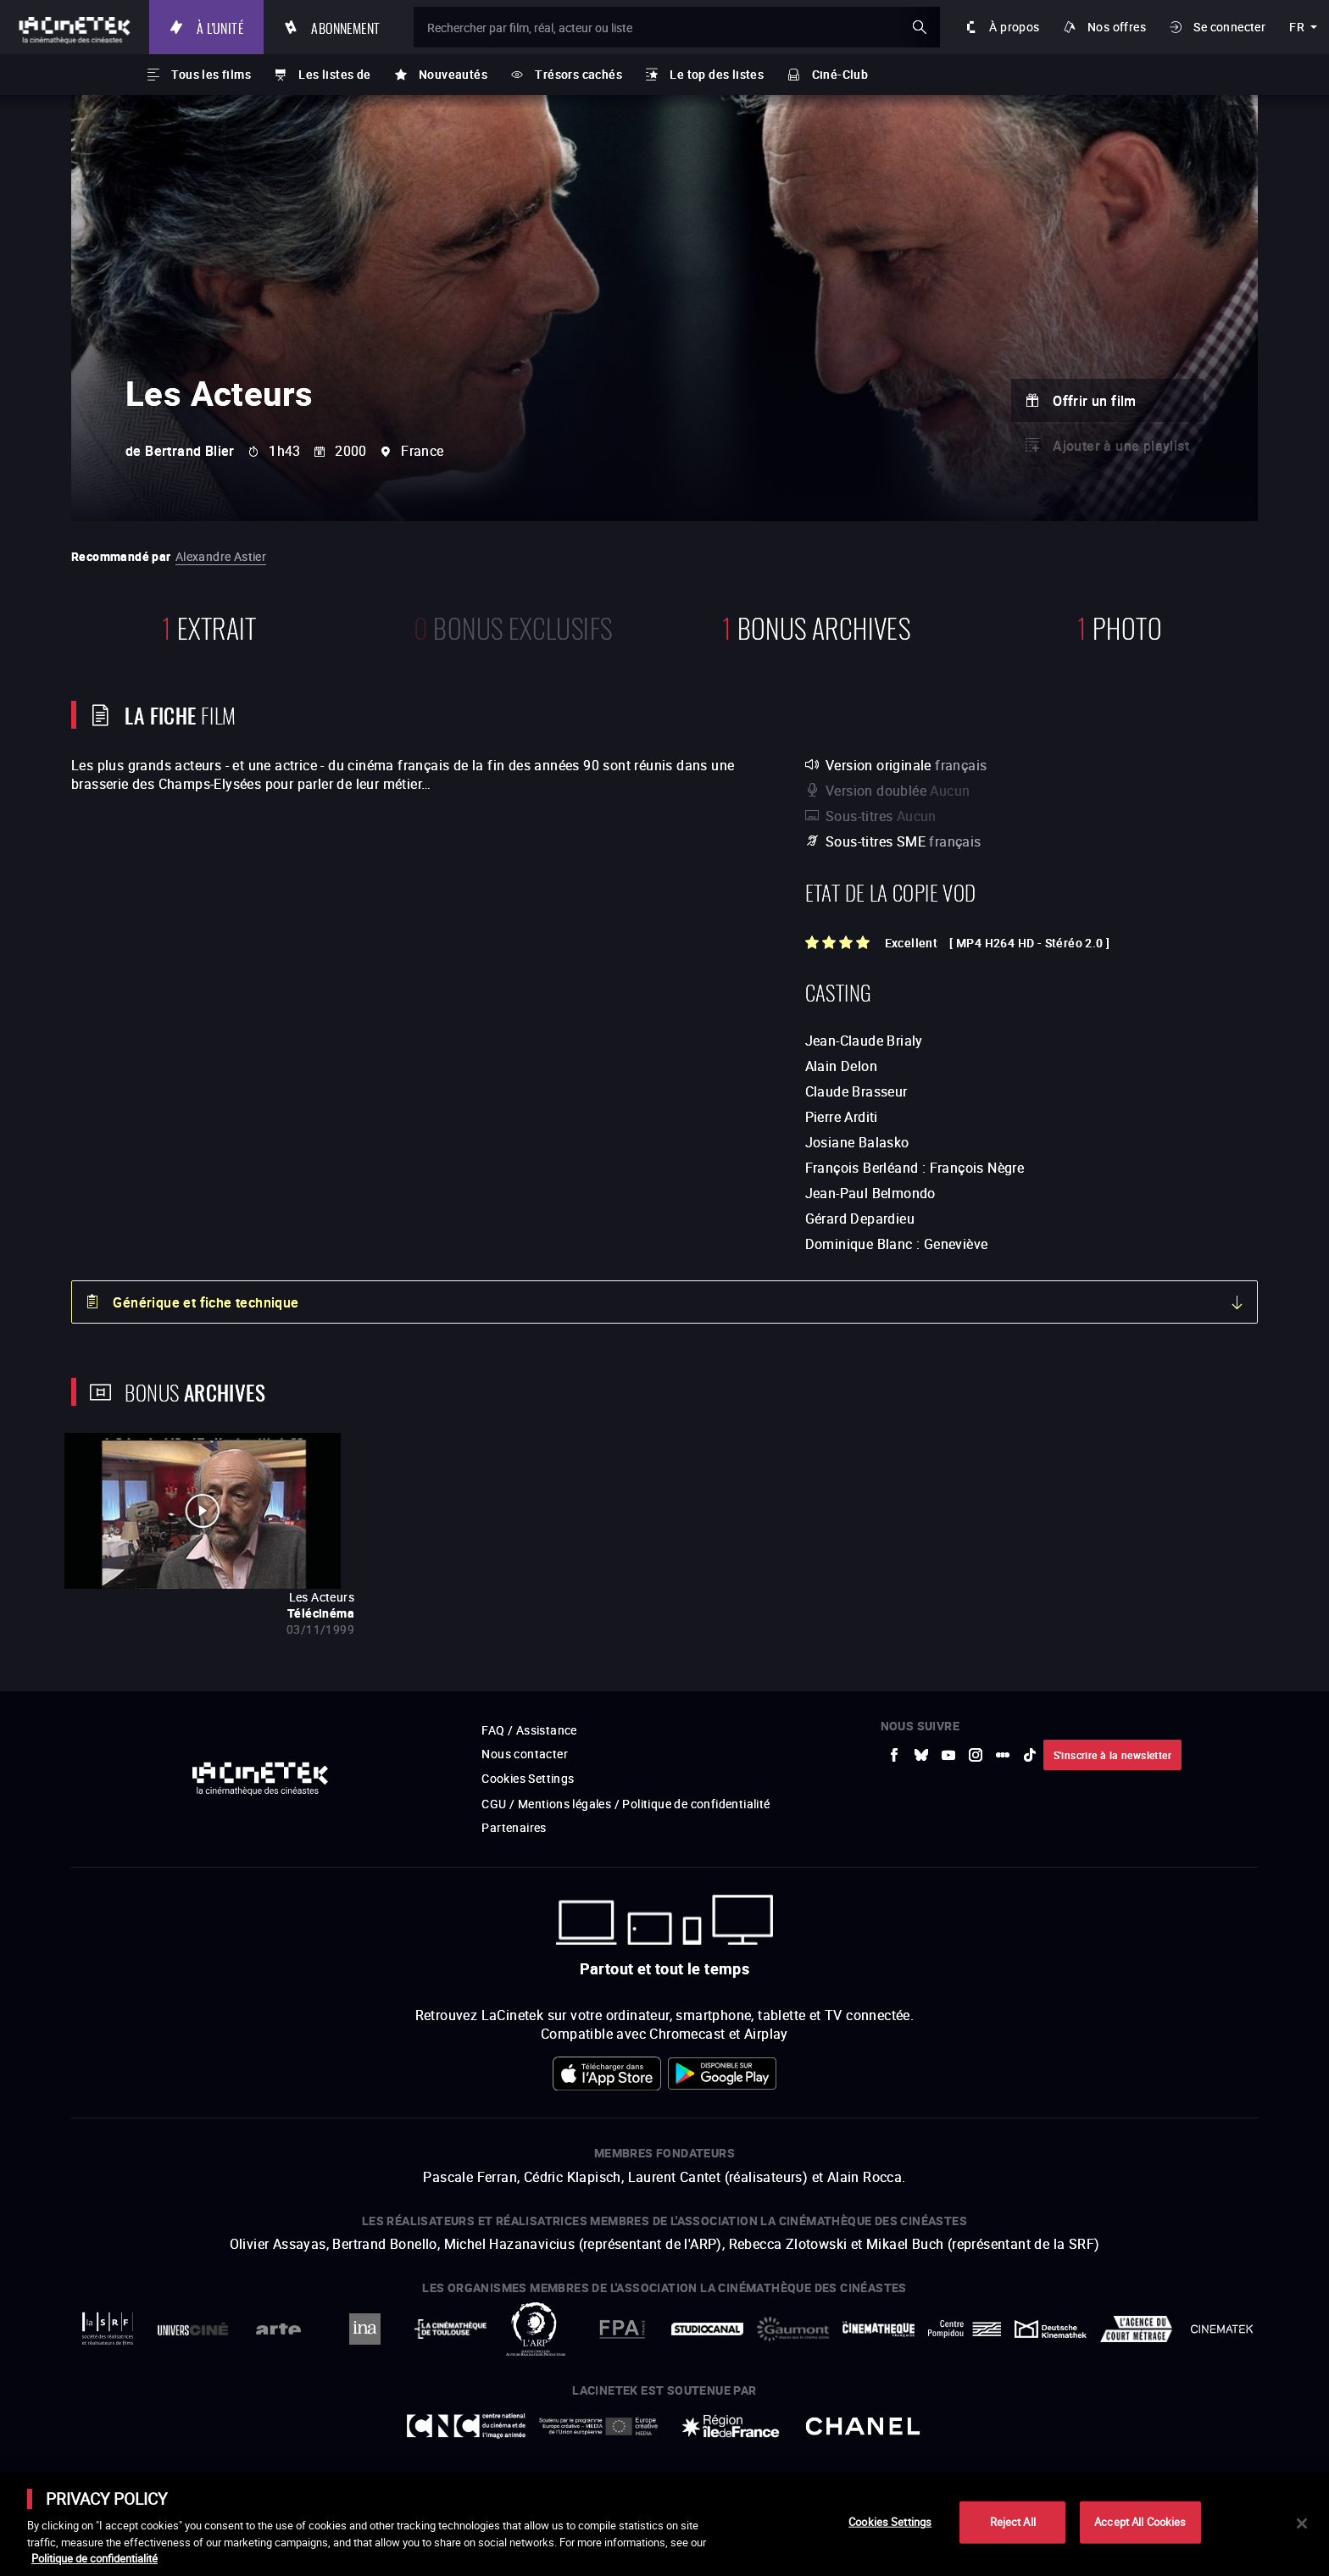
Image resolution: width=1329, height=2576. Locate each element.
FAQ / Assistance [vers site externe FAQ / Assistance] (528, 1730)
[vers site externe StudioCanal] (707, 2329)
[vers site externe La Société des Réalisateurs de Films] (107, 2329)
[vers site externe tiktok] (1029, 1754)
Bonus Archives (816, 626)
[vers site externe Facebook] (894, 1754)
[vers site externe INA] (364, 2329)
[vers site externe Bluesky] (921, 1754)
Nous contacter (524, 1754)
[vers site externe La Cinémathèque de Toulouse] (450, 2328)
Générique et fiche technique (205, 1302)
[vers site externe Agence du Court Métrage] (1136, 2328)
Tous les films (211, 74)
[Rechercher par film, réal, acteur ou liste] (677, 27)
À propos (1014, 27)
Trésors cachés (578, 74)
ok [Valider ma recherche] (919, 27)
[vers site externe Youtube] (948, 1754)
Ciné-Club (840, 74)
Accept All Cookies (1140, 2521)
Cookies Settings (527, 1778)
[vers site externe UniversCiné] (193, 2329)
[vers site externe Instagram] (975, 1754)
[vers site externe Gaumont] (793, 2328)
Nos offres (1116, 27)
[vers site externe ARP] (536, 2329)
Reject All (1013, 2521)
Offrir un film (1095, 400)
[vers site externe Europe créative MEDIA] (598, 2426)
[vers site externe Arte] (278, 2328)
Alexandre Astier (220, 556)
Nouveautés (453, 74)
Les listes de (334, 74)
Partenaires (513, 1827)
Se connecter (1229, 27)
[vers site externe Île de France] (730, 2425)
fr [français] (1296, 27)
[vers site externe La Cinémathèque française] (878, 2329)
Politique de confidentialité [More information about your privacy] (94, 2558)
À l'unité (220, 26)
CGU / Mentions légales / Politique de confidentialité (625, 1804)
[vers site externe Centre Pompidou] (964, 2329)
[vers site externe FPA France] (622, 2329)
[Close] (1302, 2523)
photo (1119, 626)
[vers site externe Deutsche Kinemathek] (1051, 2329)
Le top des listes (717, 74)
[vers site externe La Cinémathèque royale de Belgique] (1222, 2329)
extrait (209, 626)
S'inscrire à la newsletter (1112, 1755)
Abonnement (345, 26)
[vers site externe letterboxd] (1002, 1754)
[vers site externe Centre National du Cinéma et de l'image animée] (466, 2425)
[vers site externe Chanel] (863, 2426)
